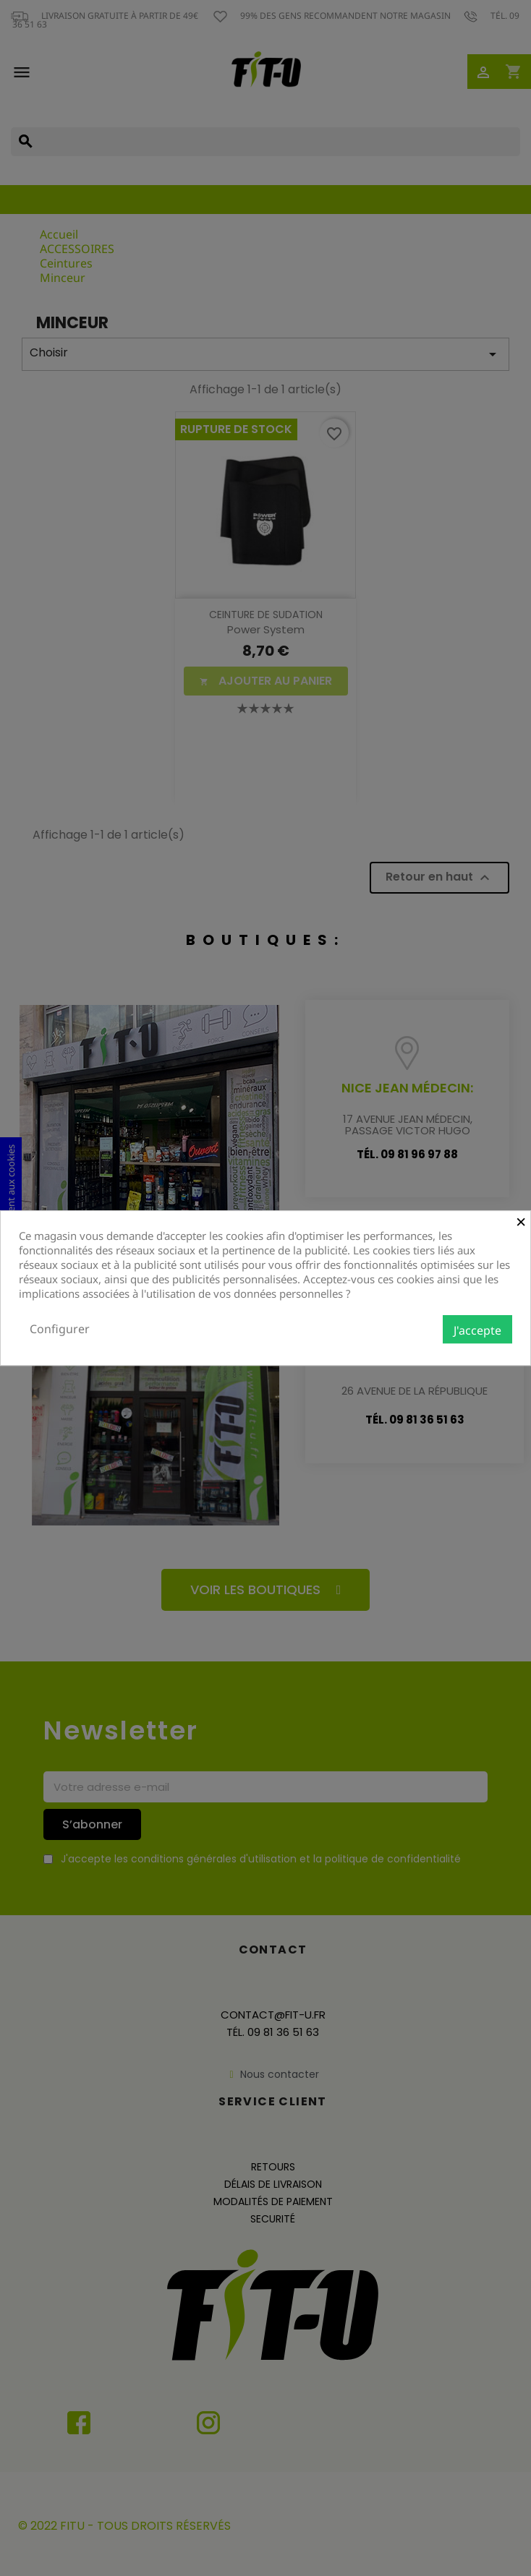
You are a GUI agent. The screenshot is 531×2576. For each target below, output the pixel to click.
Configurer (60, 1329)
